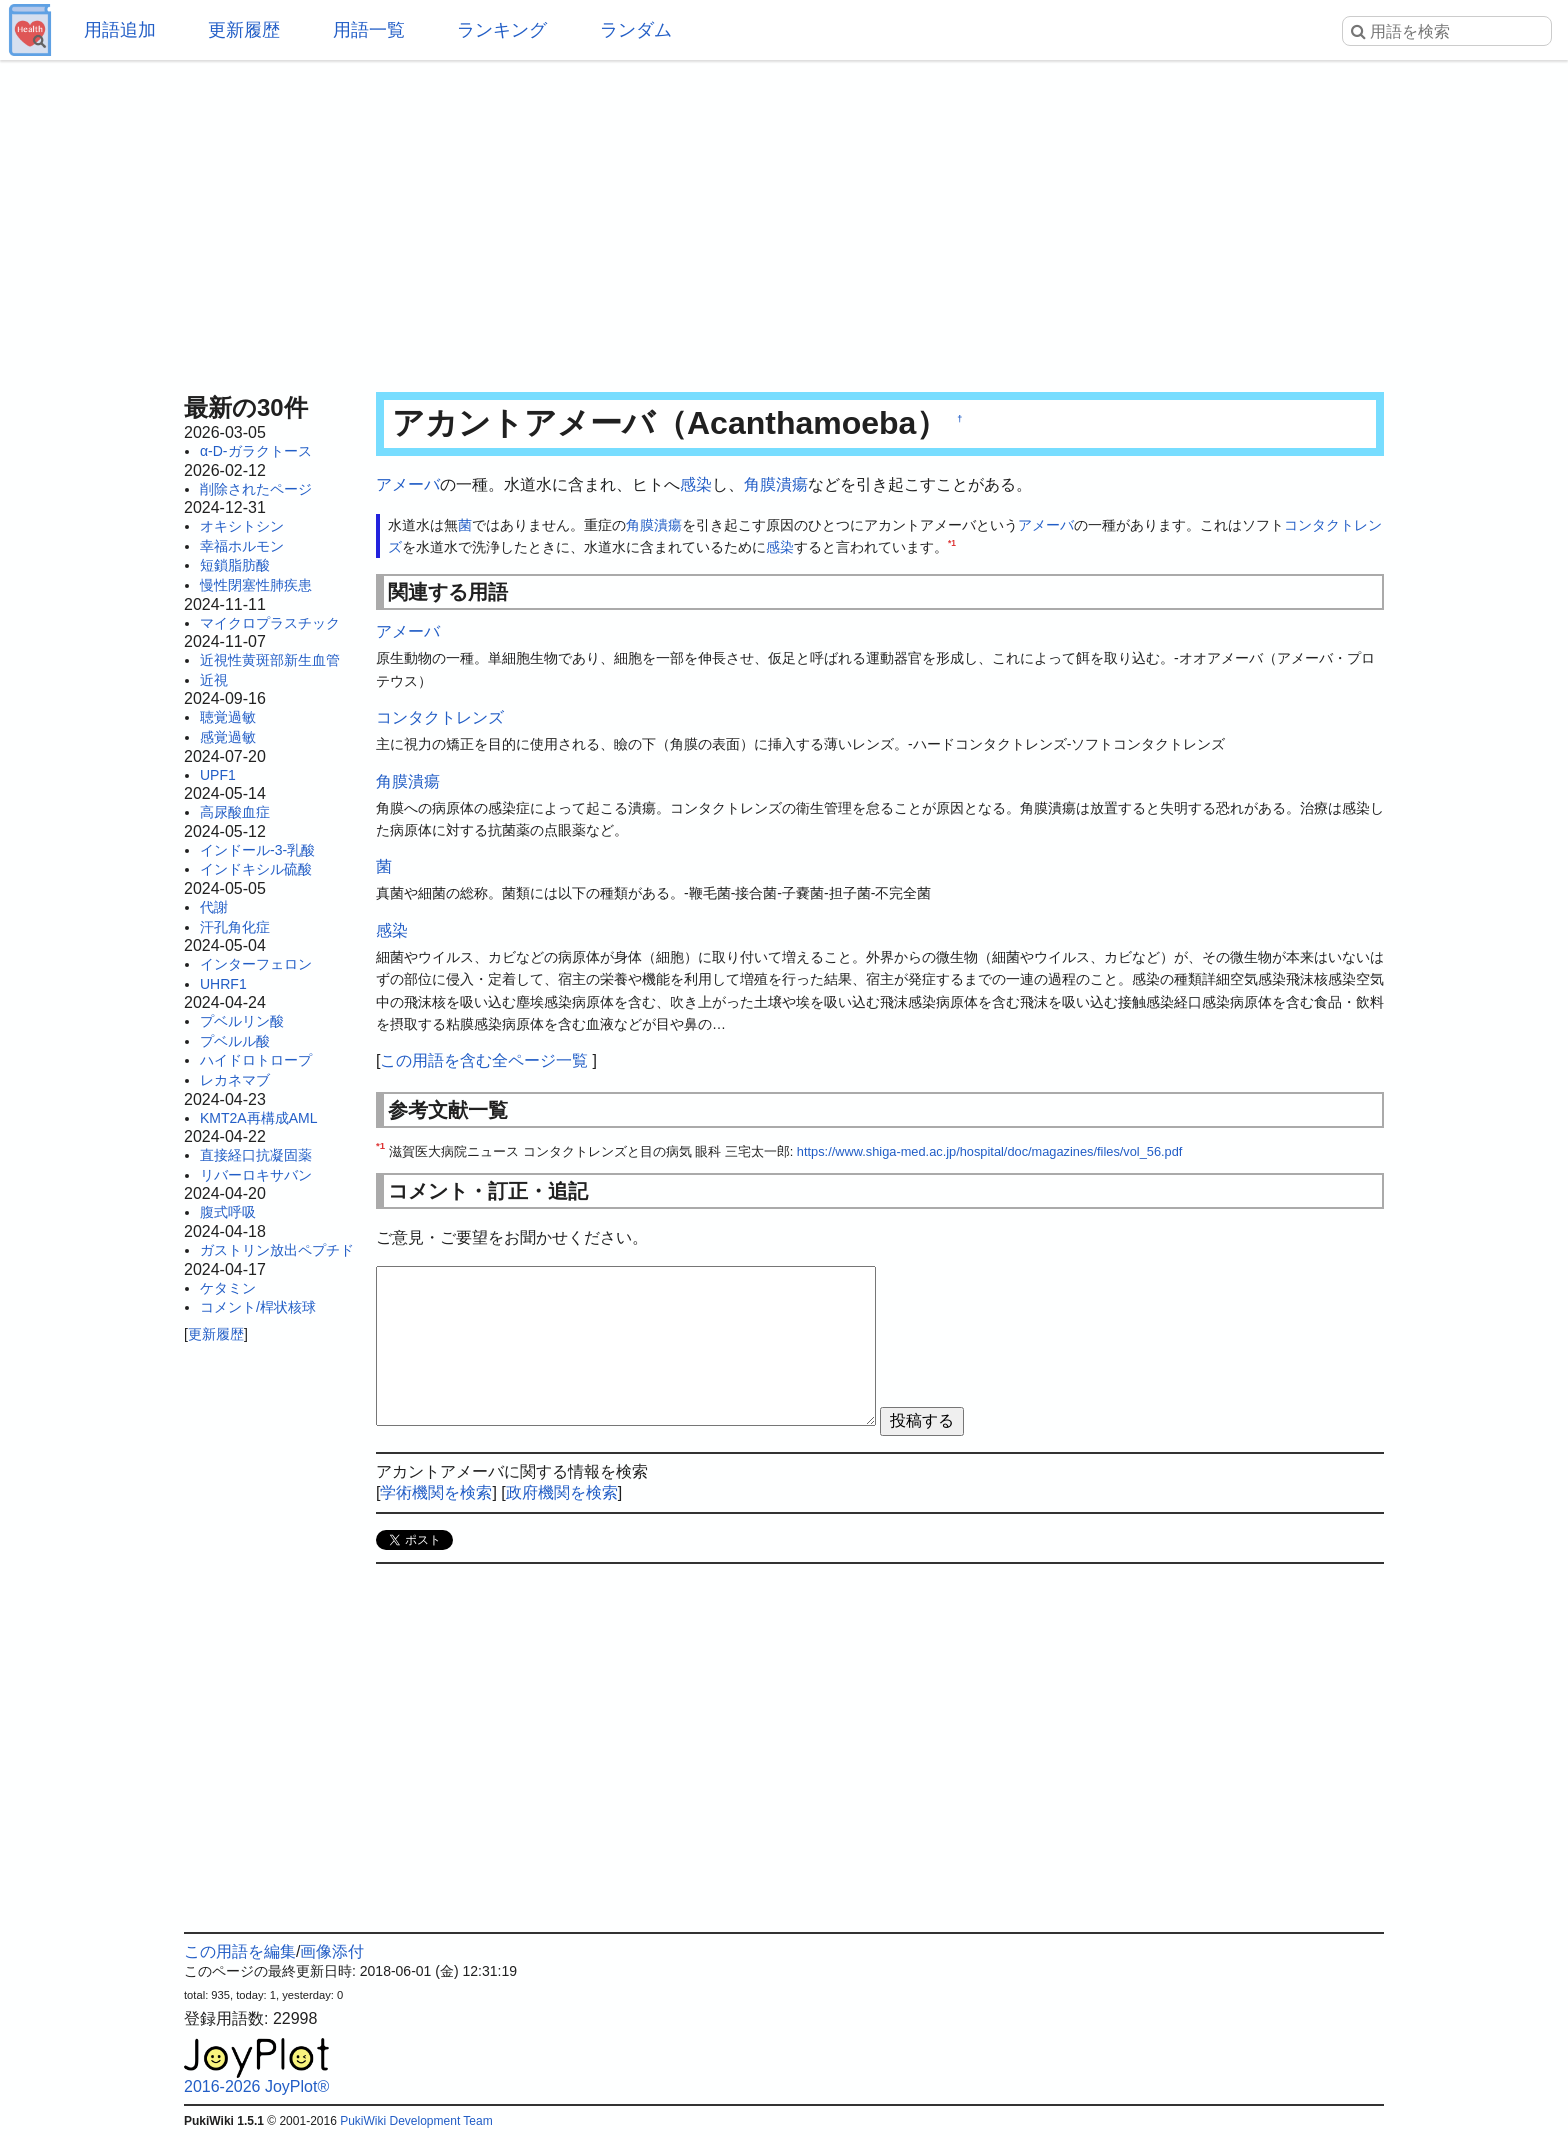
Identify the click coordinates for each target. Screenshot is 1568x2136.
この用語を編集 (240, 1951)
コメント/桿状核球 (258, 1307)
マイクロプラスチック (270, 623)
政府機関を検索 (562, 1492)
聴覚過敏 (228, 717)
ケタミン (228, 1288)
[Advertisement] (784, 220)
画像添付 (332, 1951)
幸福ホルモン (242, 546)
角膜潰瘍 (776, 484)
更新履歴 (244, 30)
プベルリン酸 (242, 1021)
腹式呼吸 (228, 1212)
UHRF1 (223, 984)
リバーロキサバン (256, 1175)
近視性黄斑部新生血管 (270, 660)
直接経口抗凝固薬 (256, 1155)
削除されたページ (256, 489)
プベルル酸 (235, 1041)
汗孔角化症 (235, 927)
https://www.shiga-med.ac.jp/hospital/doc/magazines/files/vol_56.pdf (990, 1151)
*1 (952, 543)
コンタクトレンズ (440, 717)
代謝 (214, 907)
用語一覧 (369, 30)
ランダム (636, 30)
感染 (696, 484)
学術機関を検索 (436, 1492)
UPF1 (218, 775)
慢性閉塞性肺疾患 (256, 585)
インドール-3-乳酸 (257, 850)
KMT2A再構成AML (258, 1118)
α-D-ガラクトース (256, 451)
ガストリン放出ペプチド (277, 1250)
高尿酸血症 (235, 812)
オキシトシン (242, 526)
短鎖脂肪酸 (235, 565)
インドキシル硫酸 (256, 869)
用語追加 (120, 30)
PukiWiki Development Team (416, 2121)
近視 (214, 680)
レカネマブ (235, 1080)
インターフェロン (256, 964)
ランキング (502, 30)
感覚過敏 (228, 737)
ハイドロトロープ (256, 1060)
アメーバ (408, 484)
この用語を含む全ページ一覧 (484, 1060)
